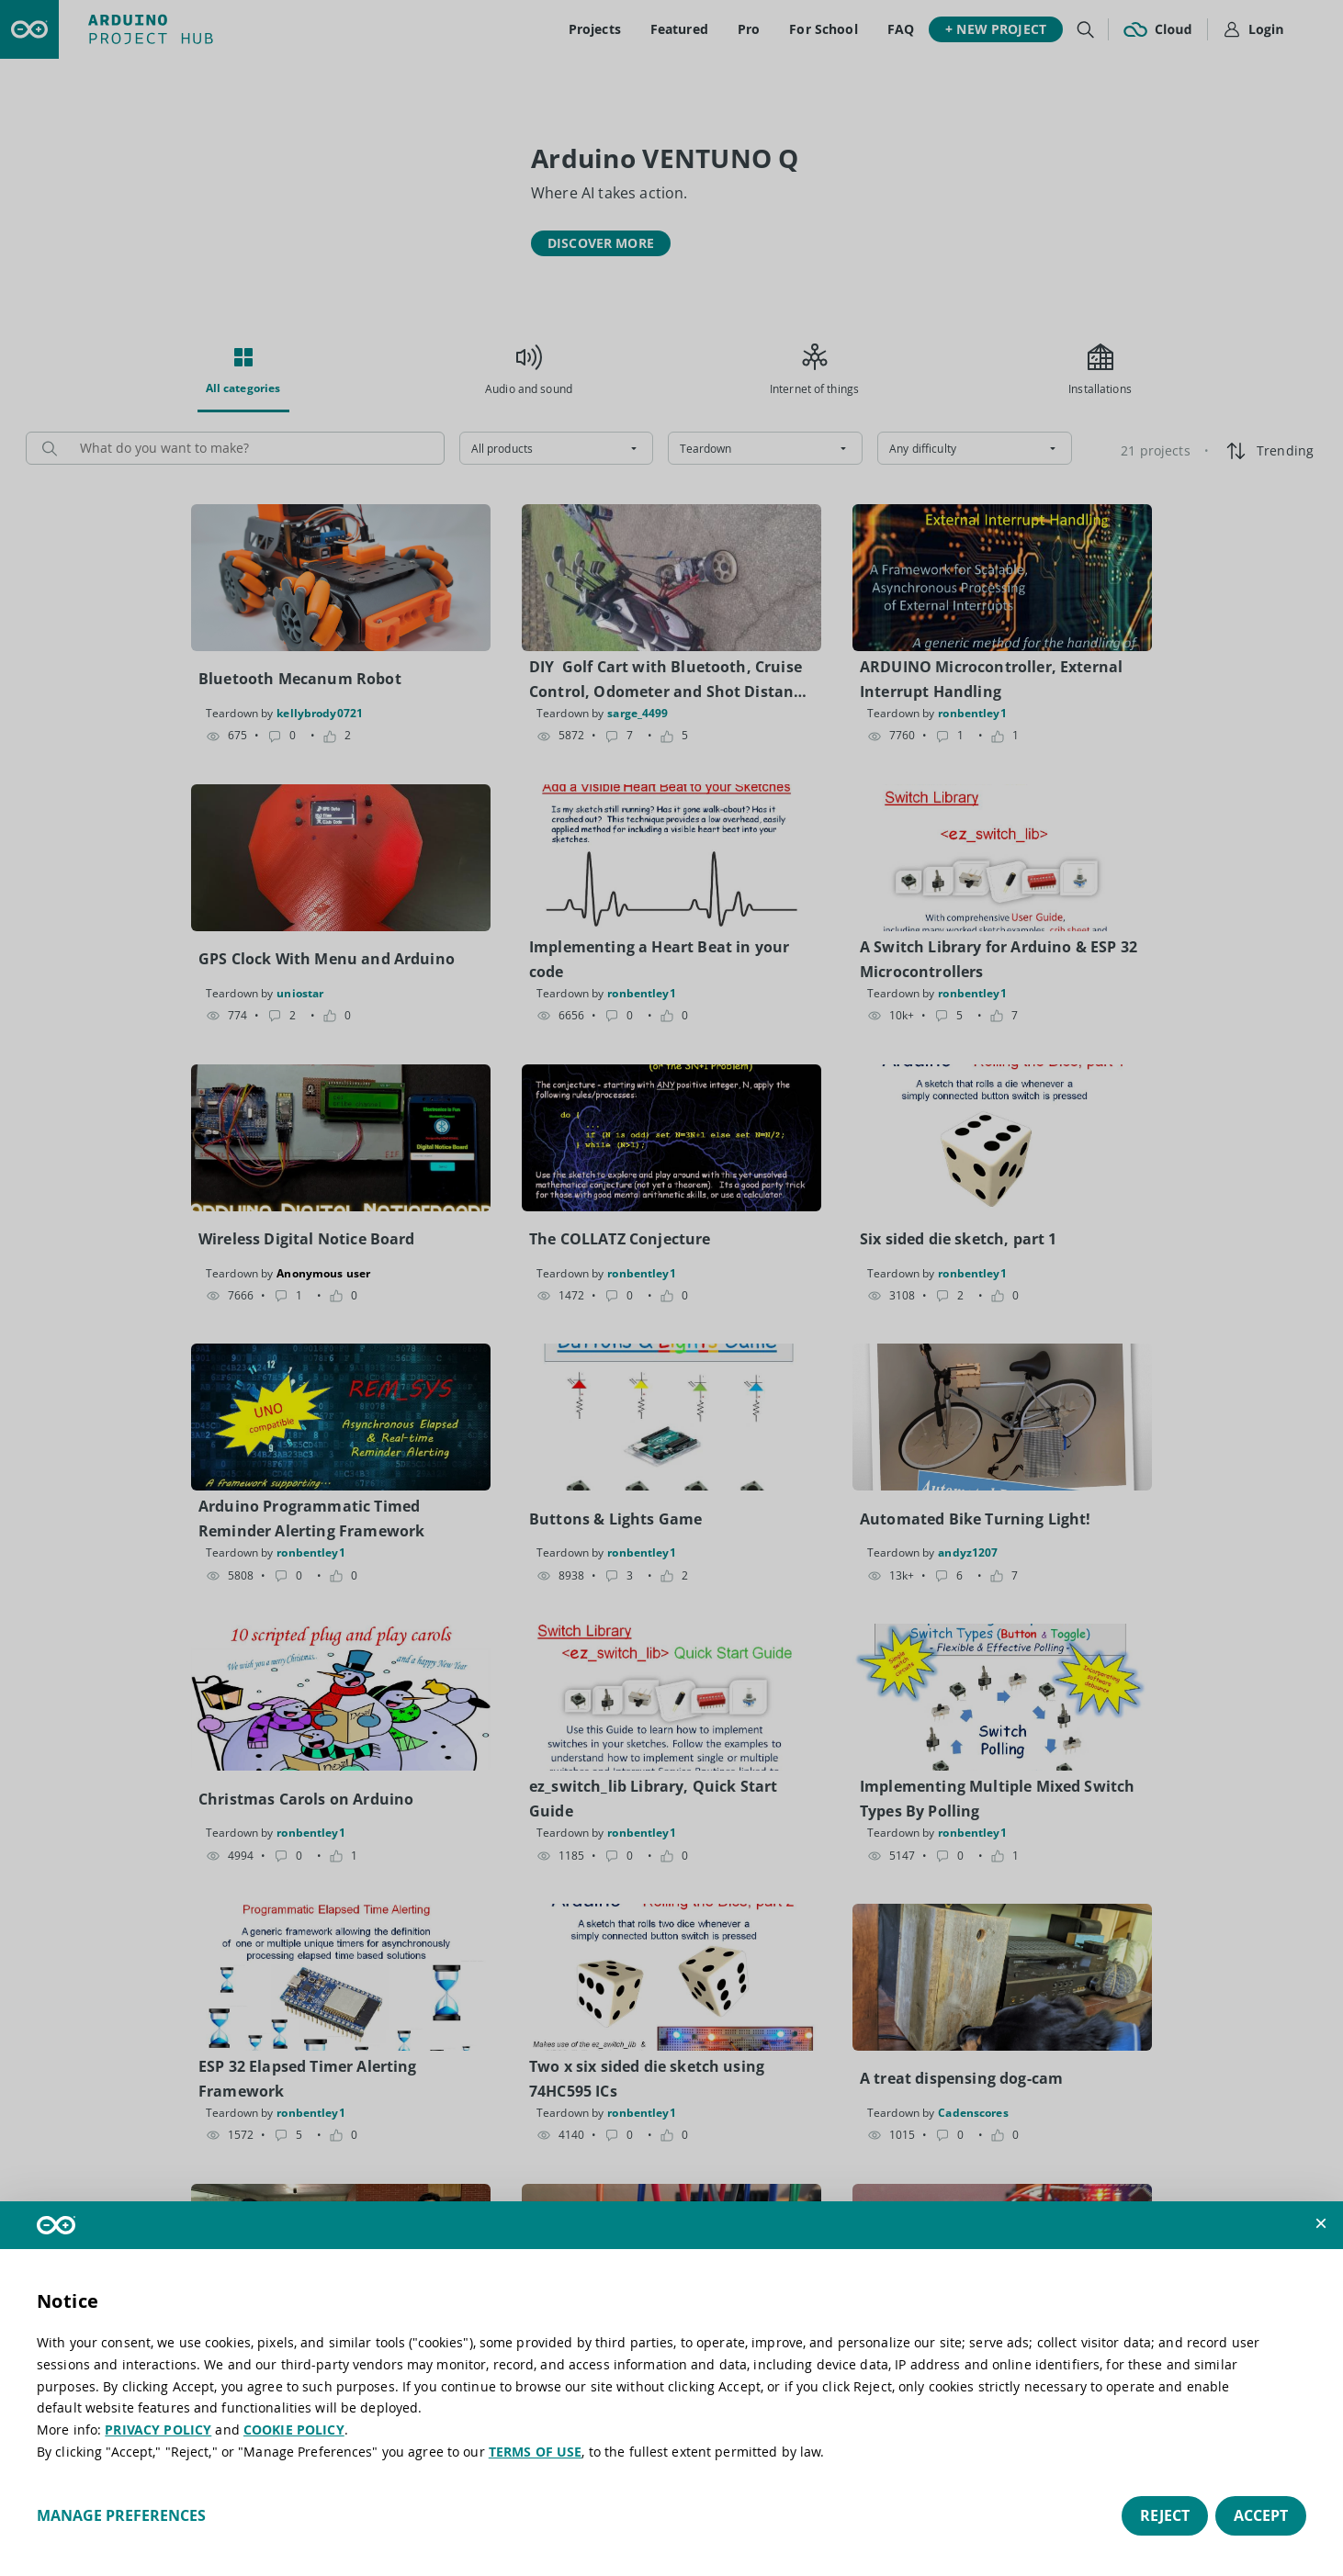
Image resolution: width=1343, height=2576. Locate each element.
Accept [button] (1261, 2515)
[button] (1321, 2223)
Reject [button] (1165, 2515)
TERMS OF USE (535, 2451)
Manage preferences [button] (121, 2515)
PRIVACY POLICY (158, 2429)
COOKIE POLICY (293, 2429)
